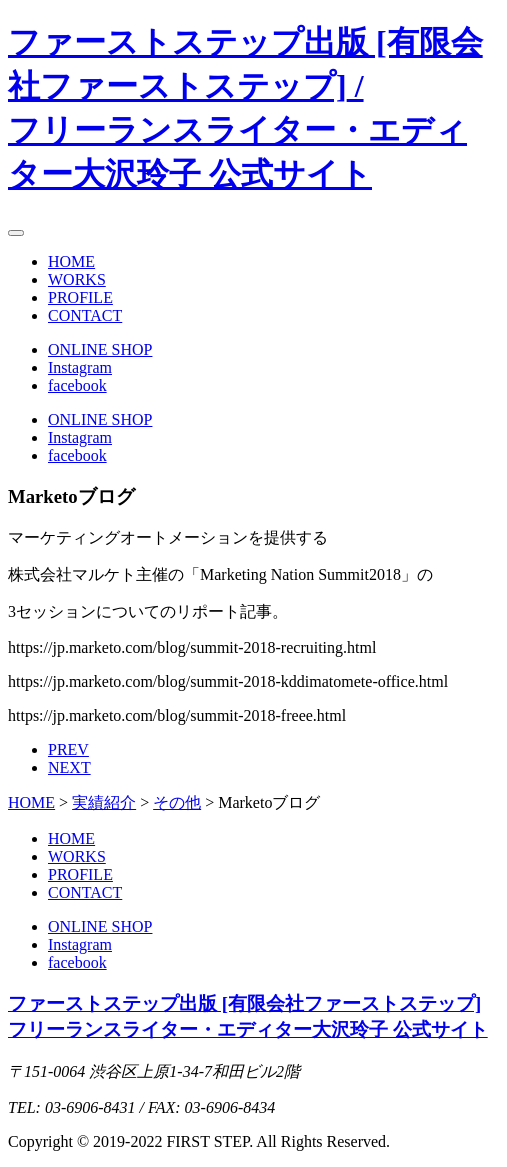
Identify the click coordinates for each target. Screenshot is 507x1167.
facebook (77, 385)
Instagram (80, 367)
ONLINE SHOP (100, 349)
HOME (71, 261)
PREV (68, 749)
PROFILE (80, 297)
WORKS (77, 279)
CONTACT (85, 315)
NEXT (69, 767)
